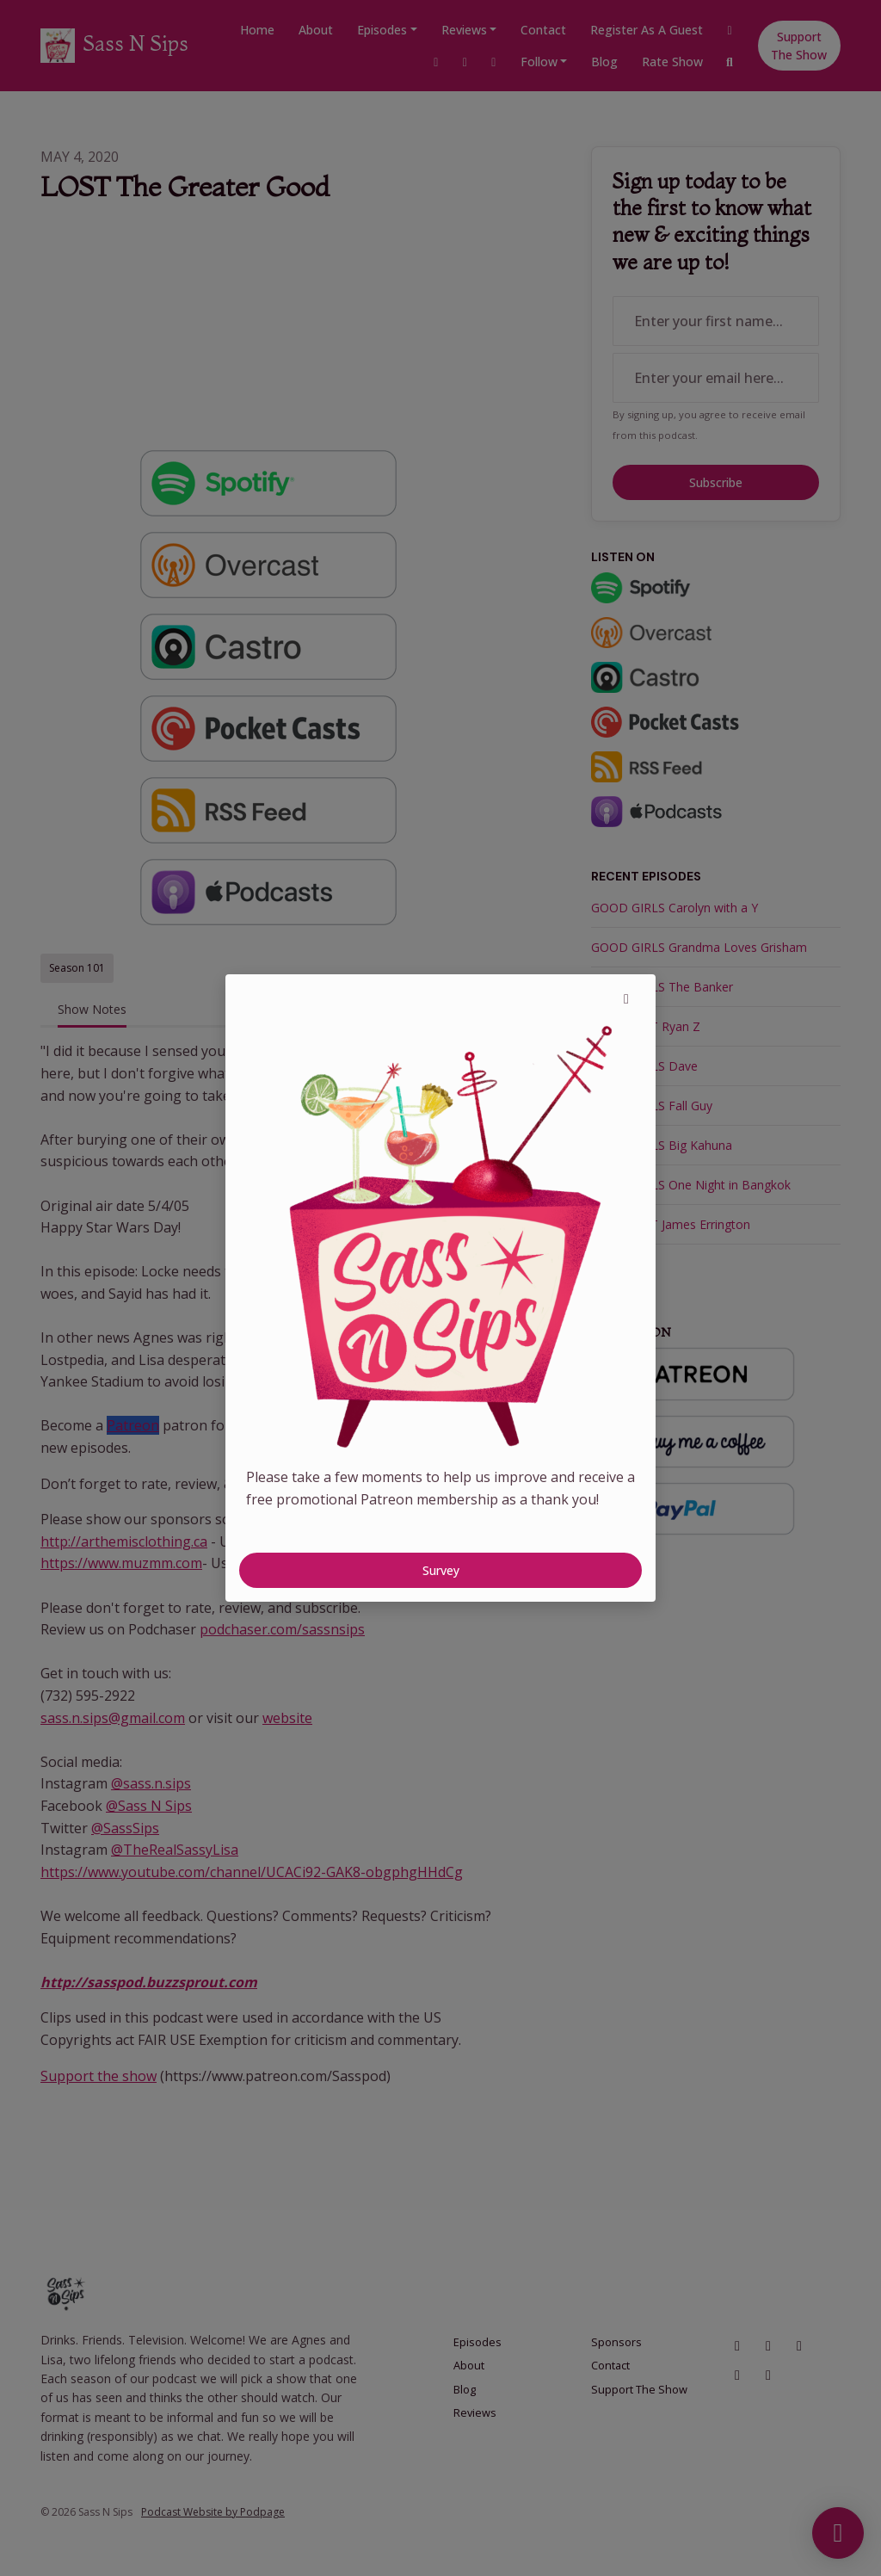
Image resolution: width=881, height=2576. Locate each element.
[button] (626, 998)
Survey (440, 1570)
